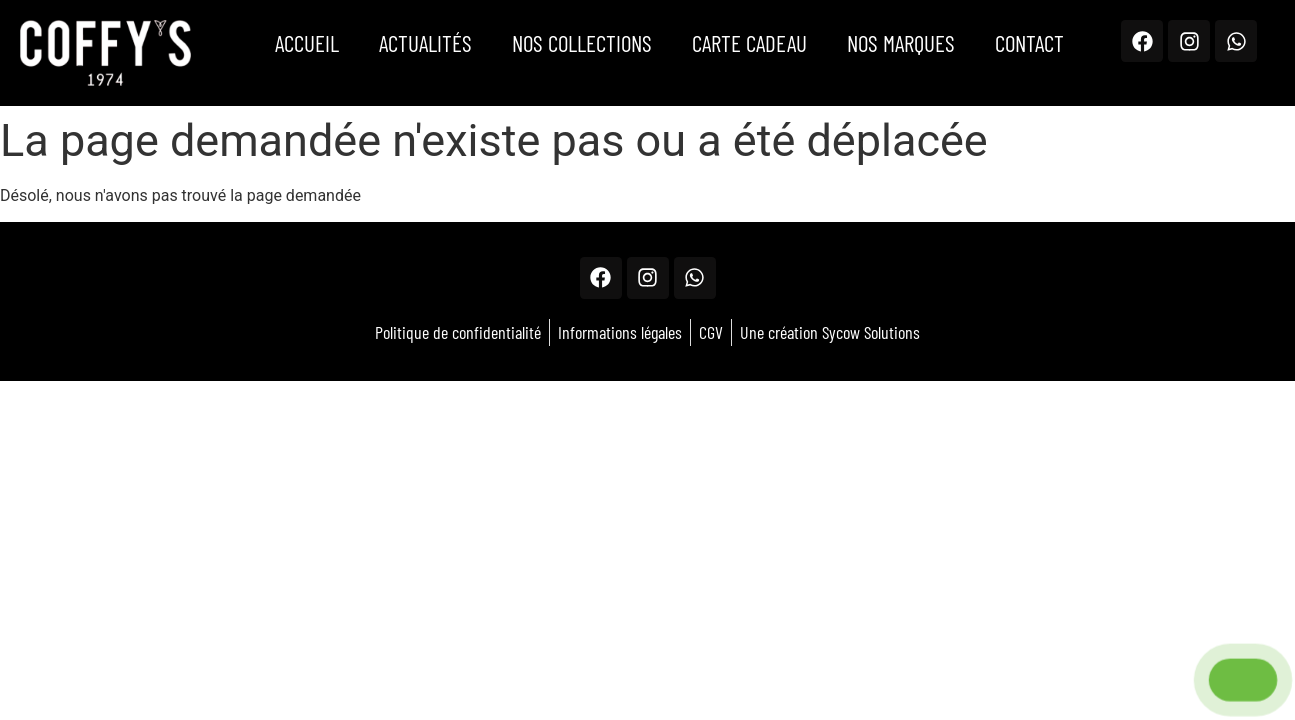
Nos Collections (582, 43)
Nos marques (901, 43)
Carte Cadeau (749, 43)
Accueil (307, 43)
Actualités (425, 43)
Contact (1029, 43)
